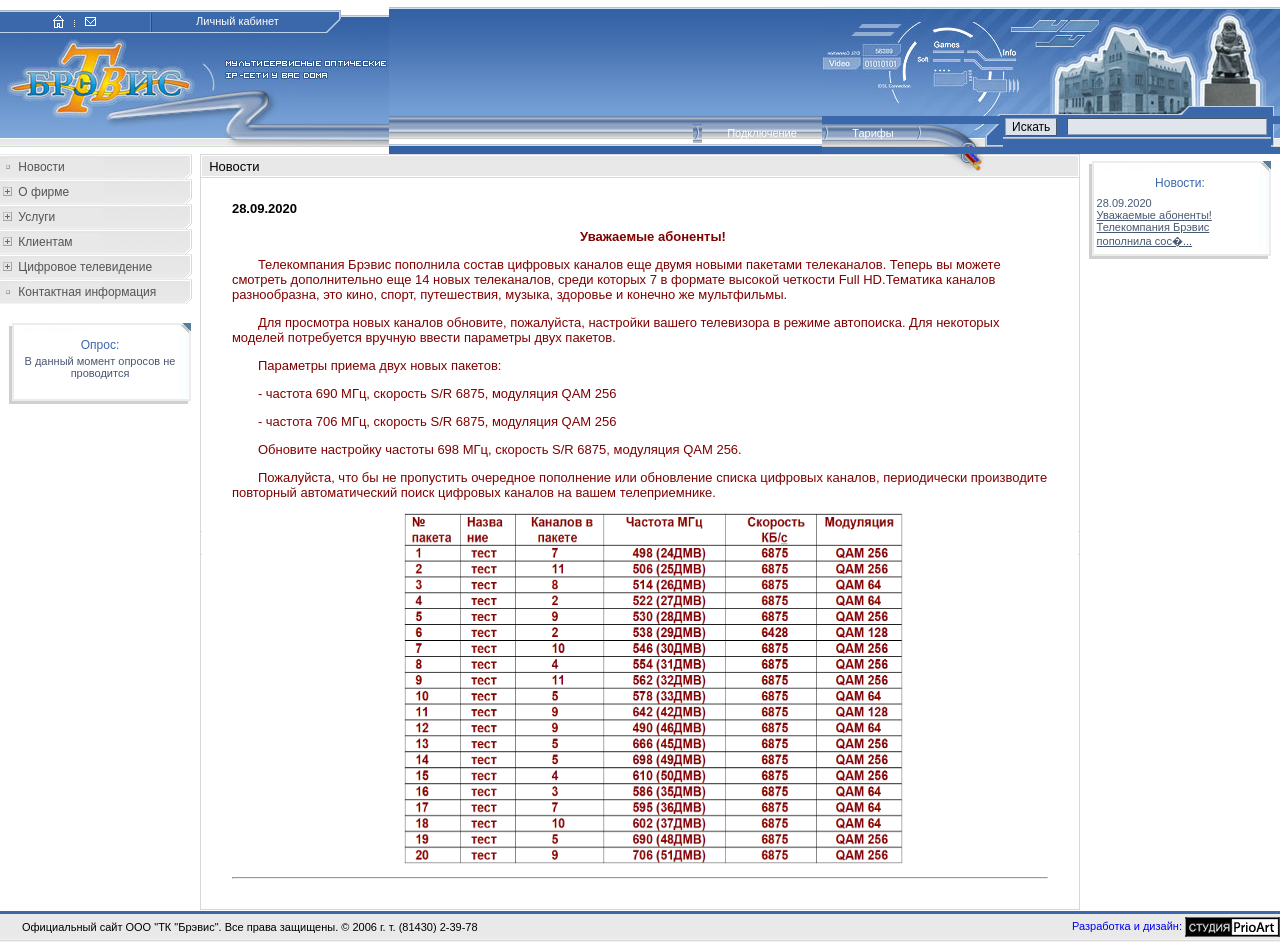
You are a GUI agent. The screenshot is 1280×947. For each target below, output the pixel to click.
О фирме (42, 192)
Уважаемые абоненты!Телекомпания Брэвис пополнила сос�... (1154, 228)
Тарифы (873, 133)
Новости (41, 167)
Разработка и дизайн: (1127, 925)
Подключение (762, 133)
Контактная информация (87, 292)
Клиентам (44, 242)
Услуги (35, 217)
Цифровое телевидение (83, 267)
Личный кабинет (237, 21)
